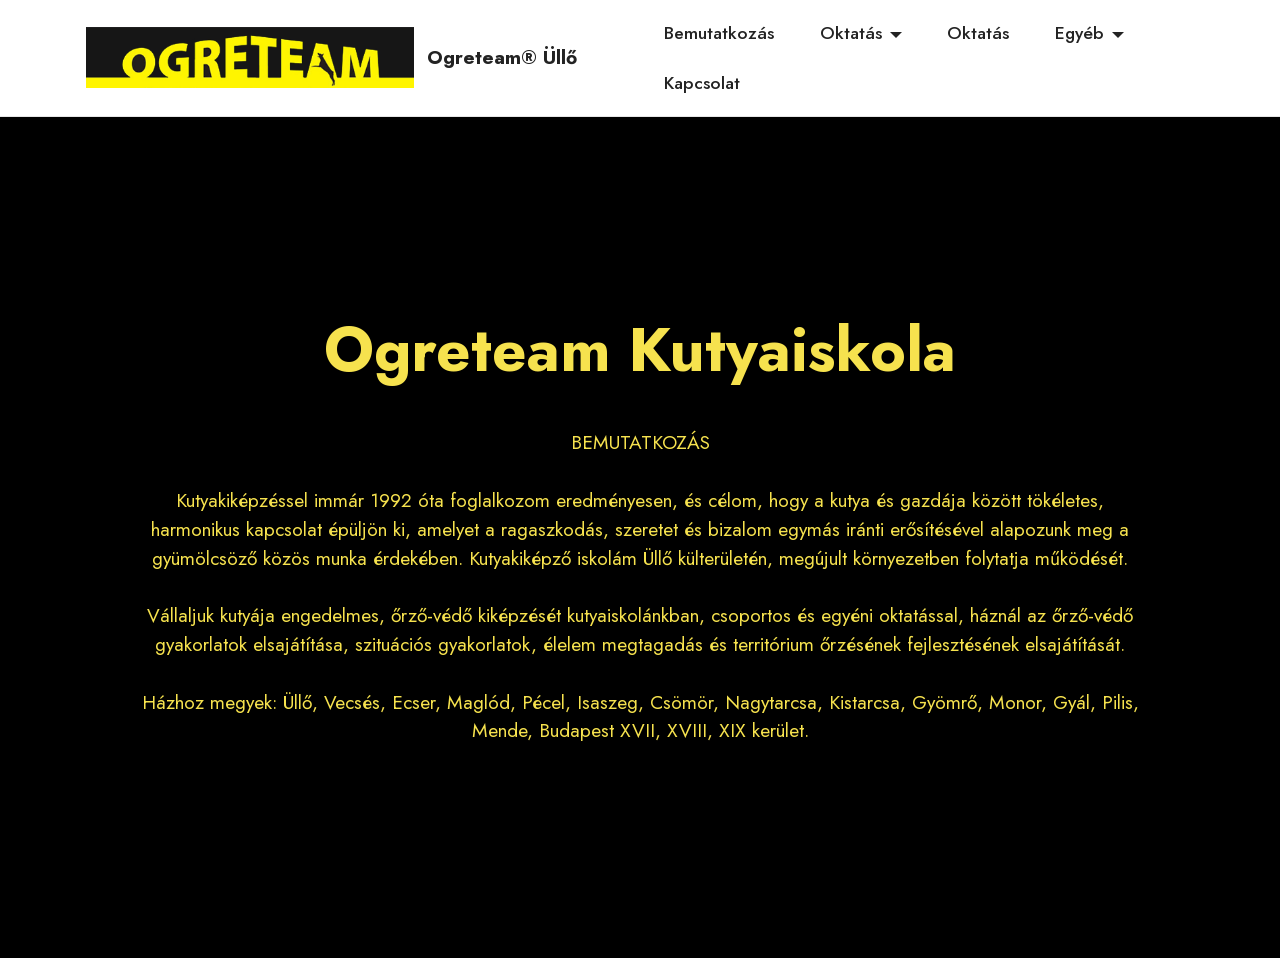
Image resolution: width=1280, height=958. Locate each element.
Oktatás (851, 33)
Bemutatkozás (719, 33)
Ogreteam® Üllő (502, 57)
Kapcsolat (702, 83)
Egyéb (1079, 33)
